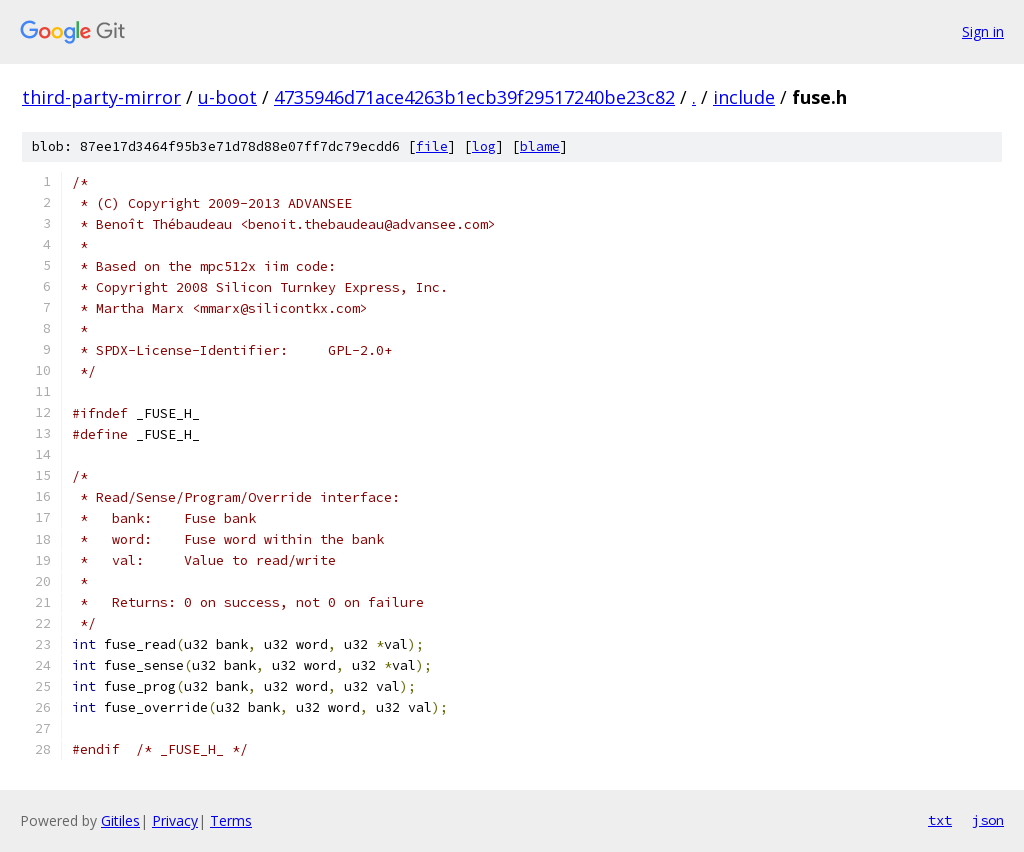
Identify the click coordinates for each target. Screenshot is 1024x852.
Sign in (983, 31)
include (744, 97)
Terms (231, 820)
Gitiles (120, 820)
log (484, 146)
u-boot (227, 97)
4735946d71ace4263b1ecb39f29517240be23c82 (474, 97)
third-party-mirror (101, 97)
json (988, 820)
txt (940, 820)
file (432, 146)
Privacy (175, 820)
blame (540, 146)
